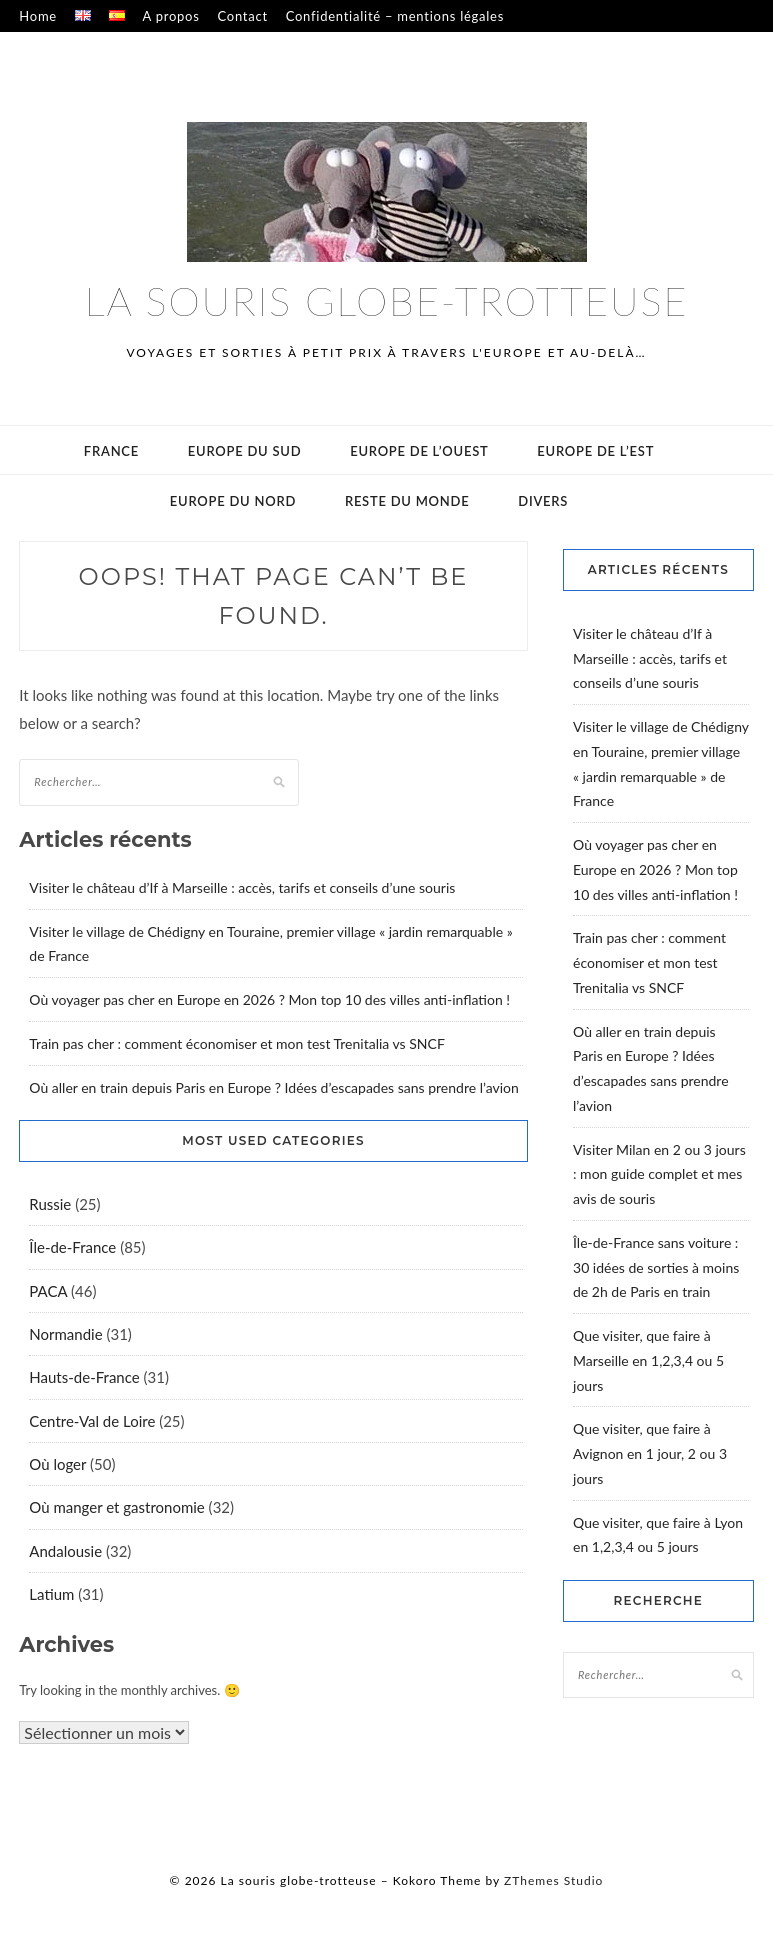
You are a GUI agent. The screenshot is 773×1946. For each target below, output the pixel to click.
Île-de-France (72, 1247)
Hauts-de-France (84, 1377)
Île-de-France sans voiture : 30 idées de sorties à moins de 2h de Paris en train (656, 1267)
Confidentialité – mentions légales (395, 16)
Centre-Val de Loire (92, 1421)
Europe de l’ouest (419, 451)
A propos (171, 16)
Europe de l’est (595, 451)
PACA (48, 1291)
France (111, 451)
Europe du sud (244, 451)
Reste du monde (407, 501)
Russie (50, 1204)
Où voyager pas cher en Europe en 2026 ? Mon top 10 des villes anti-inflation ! (269, 999)
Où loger (57, 1464)
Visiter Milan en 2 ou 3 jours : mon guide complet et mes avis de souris (659, 1174)
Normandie (65, 1334)
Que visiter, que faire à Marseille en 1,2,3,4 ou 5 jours (648, 1360)
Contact (242, 16)
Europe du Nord (233, 501)
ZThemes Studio (553, 1880)
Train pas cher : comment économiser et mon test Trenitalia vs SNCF (236, 1043)
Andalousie (65, 1551)
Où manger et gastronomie (116, 1507)
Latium (51, 1594)
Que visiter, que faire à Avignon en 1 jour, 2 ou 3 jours (650, 1453)
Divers (543, 501)
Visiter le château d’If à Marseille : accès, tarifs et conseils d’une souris (242, 887)
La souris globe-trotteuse (387, 301)
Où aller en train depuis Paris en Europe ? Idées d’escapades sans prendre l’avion (273, 1087)
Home (38, 16)
